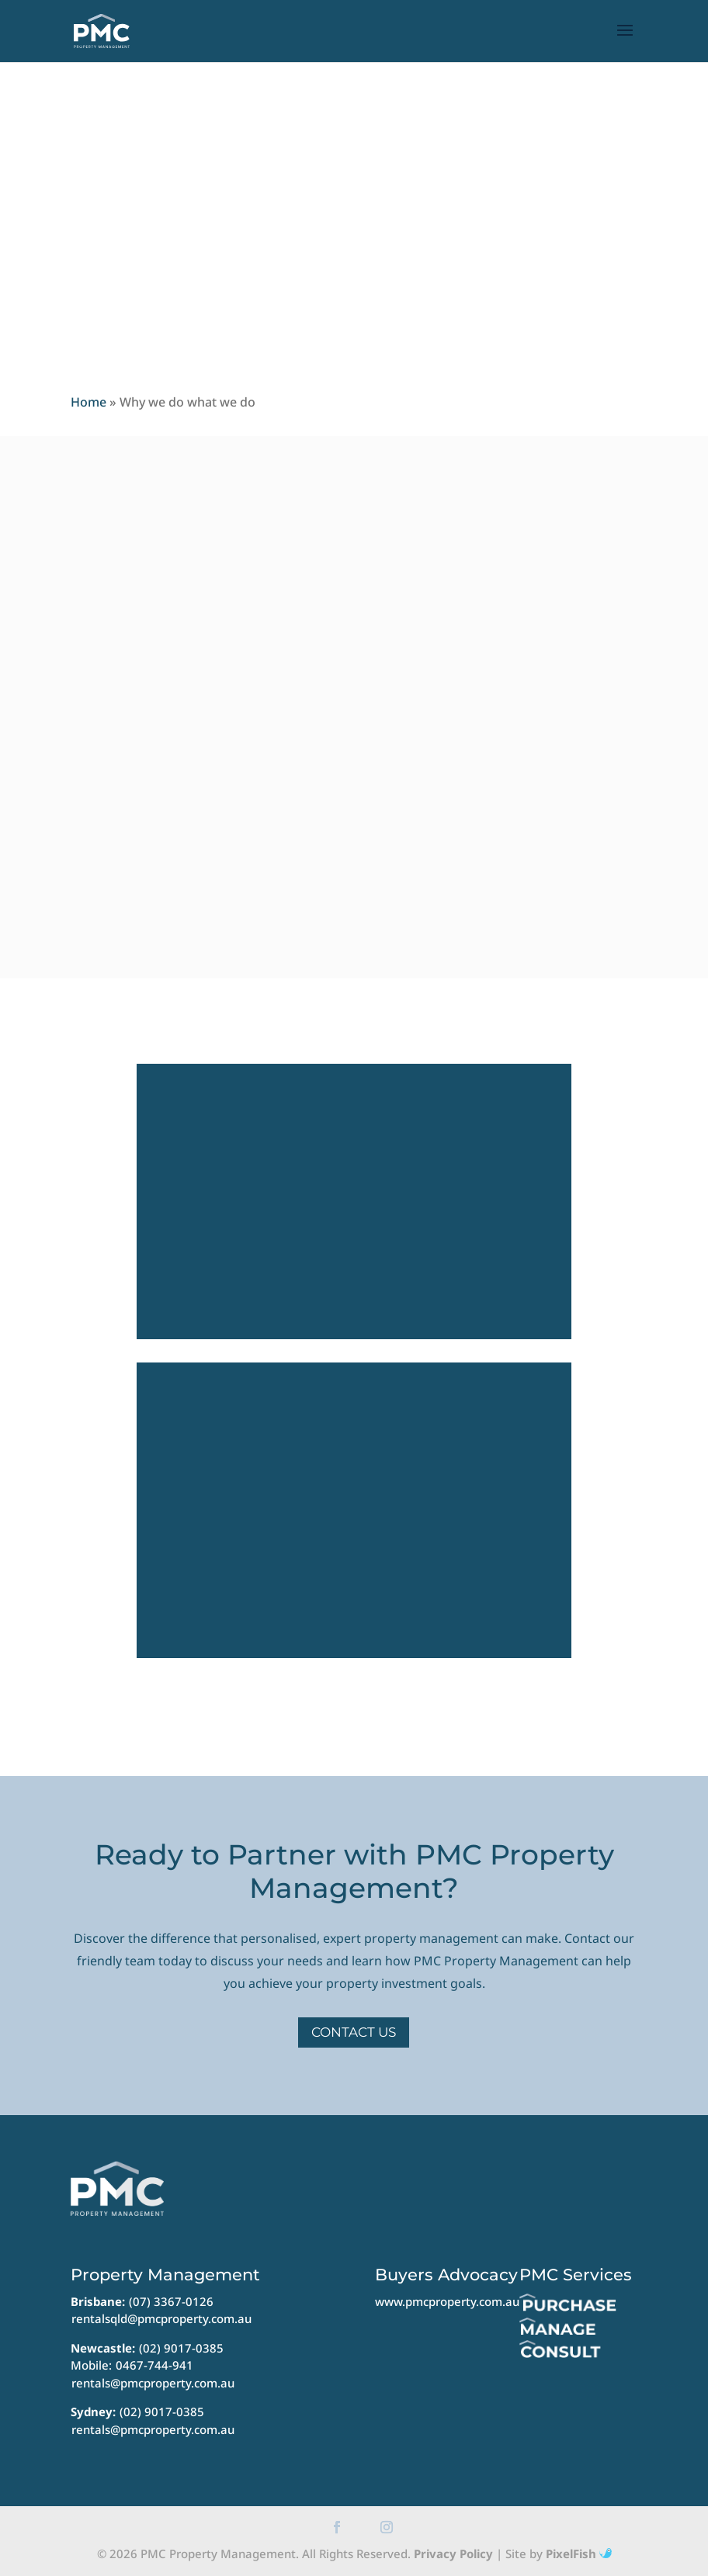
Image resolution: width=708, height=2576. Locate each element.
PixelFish (579, 2553)
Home (88, 401)
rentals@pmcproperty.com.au (152, 2383)
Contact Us (353, 2032)
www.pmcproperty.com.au (447, 2301)
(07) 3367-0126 (171, 2301)
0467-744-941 (154, 2365)
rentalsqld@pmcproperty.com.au (161, 2318)
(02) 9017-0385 (181, 2348)
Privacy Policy (453, 2553)
